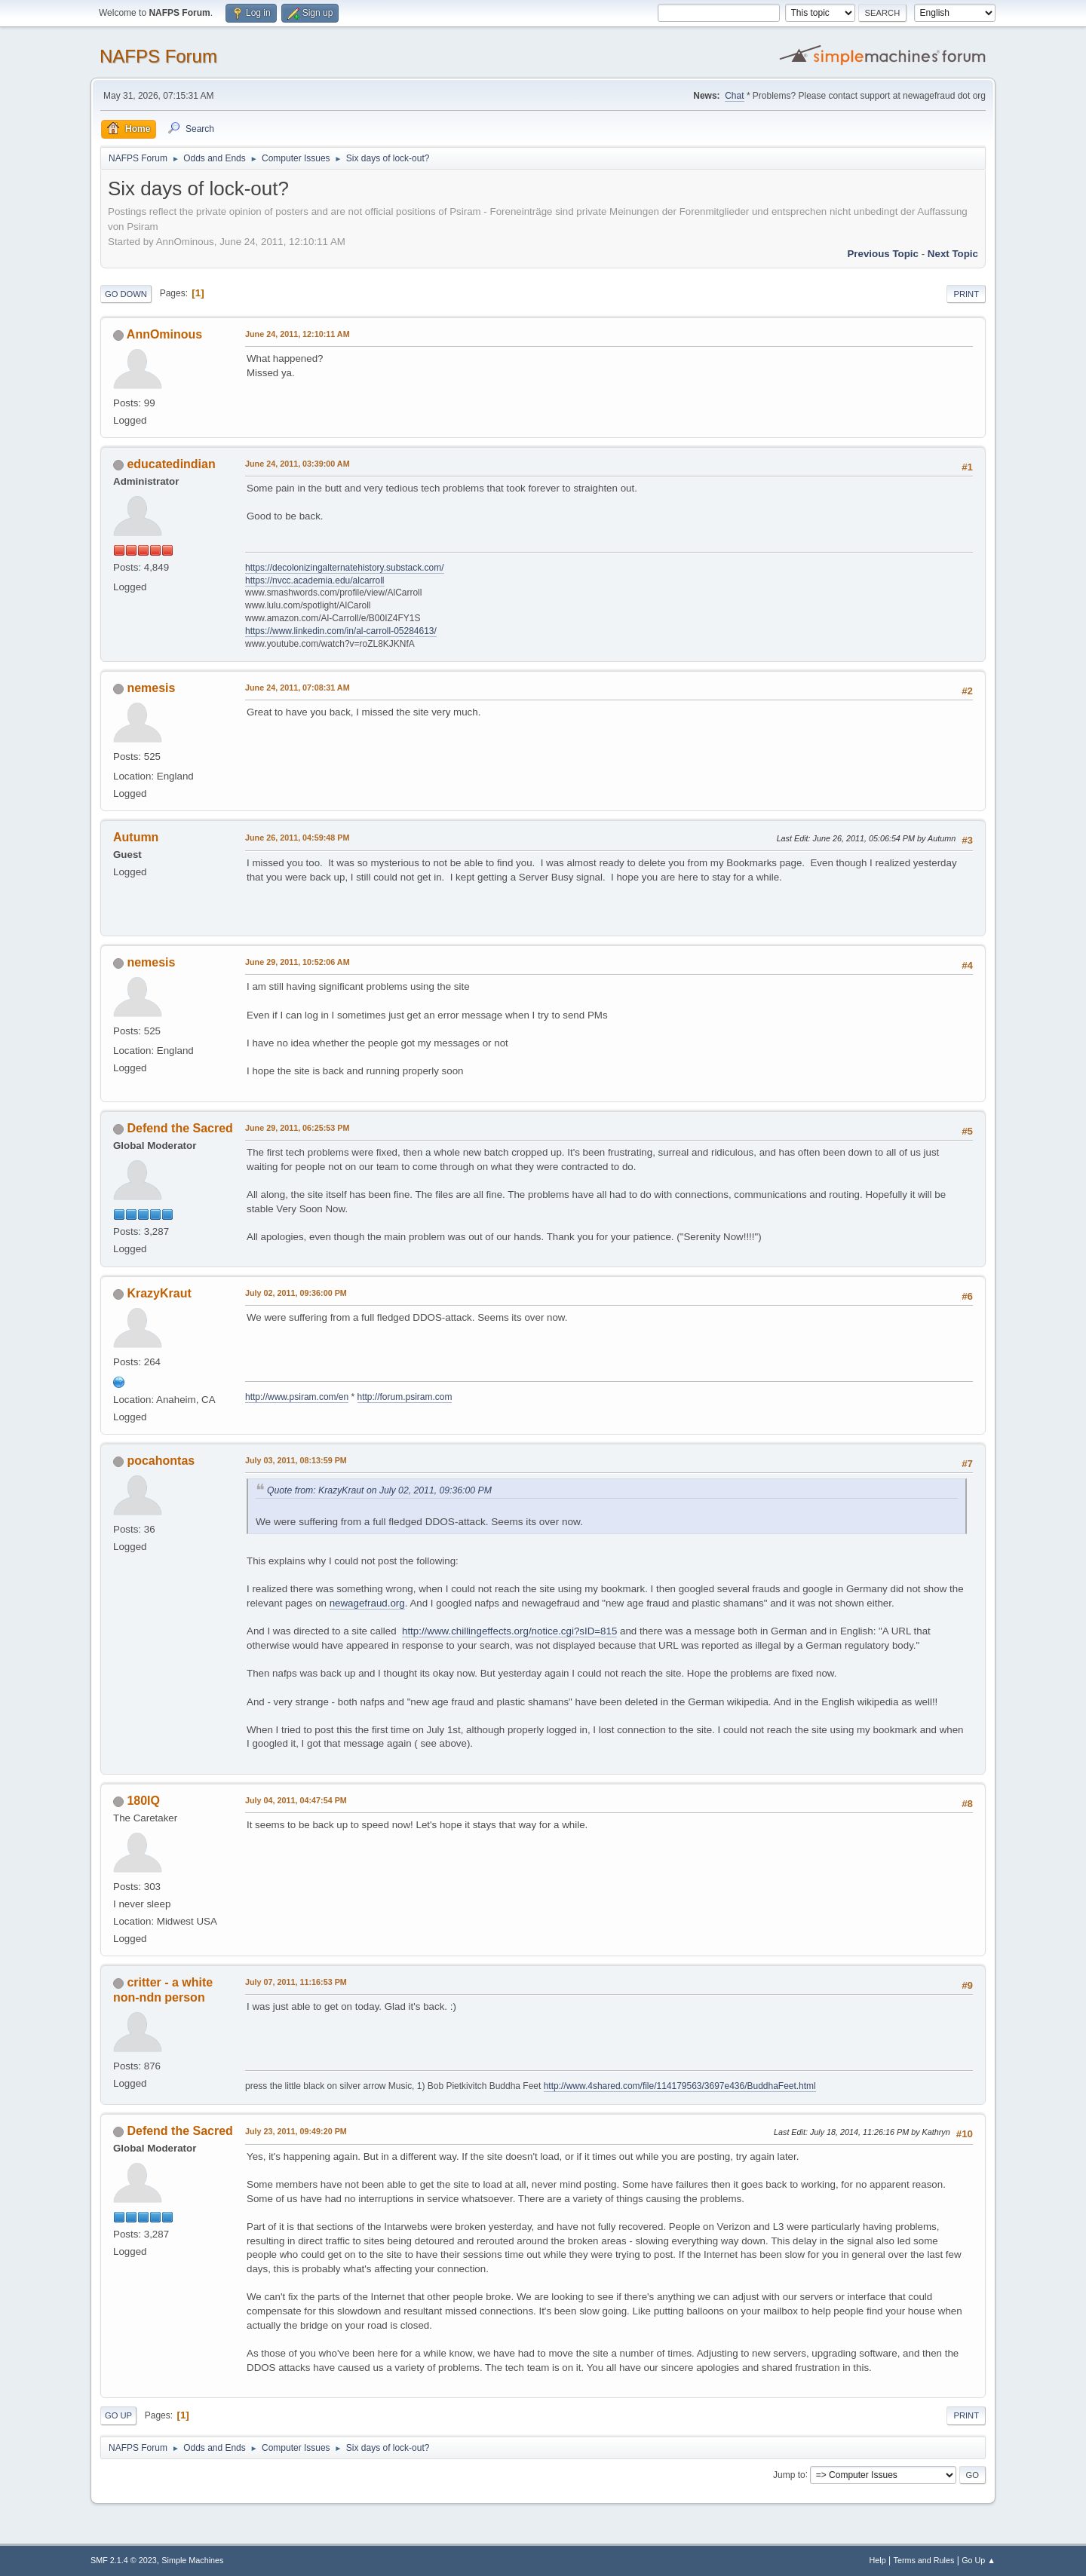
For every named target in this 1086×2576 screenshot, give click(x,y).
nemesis (151, 688)
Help (878, 2560)
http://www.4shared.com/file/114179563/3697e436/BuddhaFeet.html (680, 2086)
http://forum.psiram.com (404, 1397)
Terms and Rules (924, 2560)
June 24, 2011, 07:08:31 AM (297, 687)
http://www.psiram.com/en (296, 1397)
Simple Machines (192, 2560)
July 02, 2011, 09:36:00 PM (296, 1292)
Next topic (953, 253)
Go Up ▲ (979, 2560)
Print (966, 294)
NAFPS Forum (158, 56)
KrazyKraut (159, 1293)
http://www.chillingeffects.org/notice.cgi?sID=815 (509, 1631)
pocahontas (161, 1460)
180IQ (143, 1800)
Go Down (126, 294)
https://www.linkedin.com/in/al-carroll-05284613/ (341, 631)
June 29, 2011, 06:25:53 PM (297, 1127)
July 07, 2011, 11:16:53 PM (296, 1981)
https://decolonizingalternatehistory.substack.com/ (344, 567)
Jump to (789, 2474)
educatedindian (171, 464)
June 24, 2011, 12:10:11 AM (297, 333)
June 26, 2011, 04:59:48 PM (297, 837)
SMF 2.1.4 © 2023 (123, 2560)
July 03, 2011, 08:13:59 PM (296, 1460)
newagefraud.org (367, 1603)
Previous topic (883, 253)
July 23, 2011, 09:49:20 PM (296, 2131)
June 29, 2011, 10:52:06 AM (297, 961)
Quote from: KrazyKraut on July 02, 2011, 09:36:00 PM (379, 1490)
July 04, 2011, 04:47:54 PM (296, 1800)
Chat (734, 95)
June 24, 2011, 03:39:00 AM (297, 463)
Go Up (118, 2415)
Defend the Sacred (179, 1128)
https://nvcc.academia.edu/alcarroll (315, 580)
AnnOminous (164, 334)
